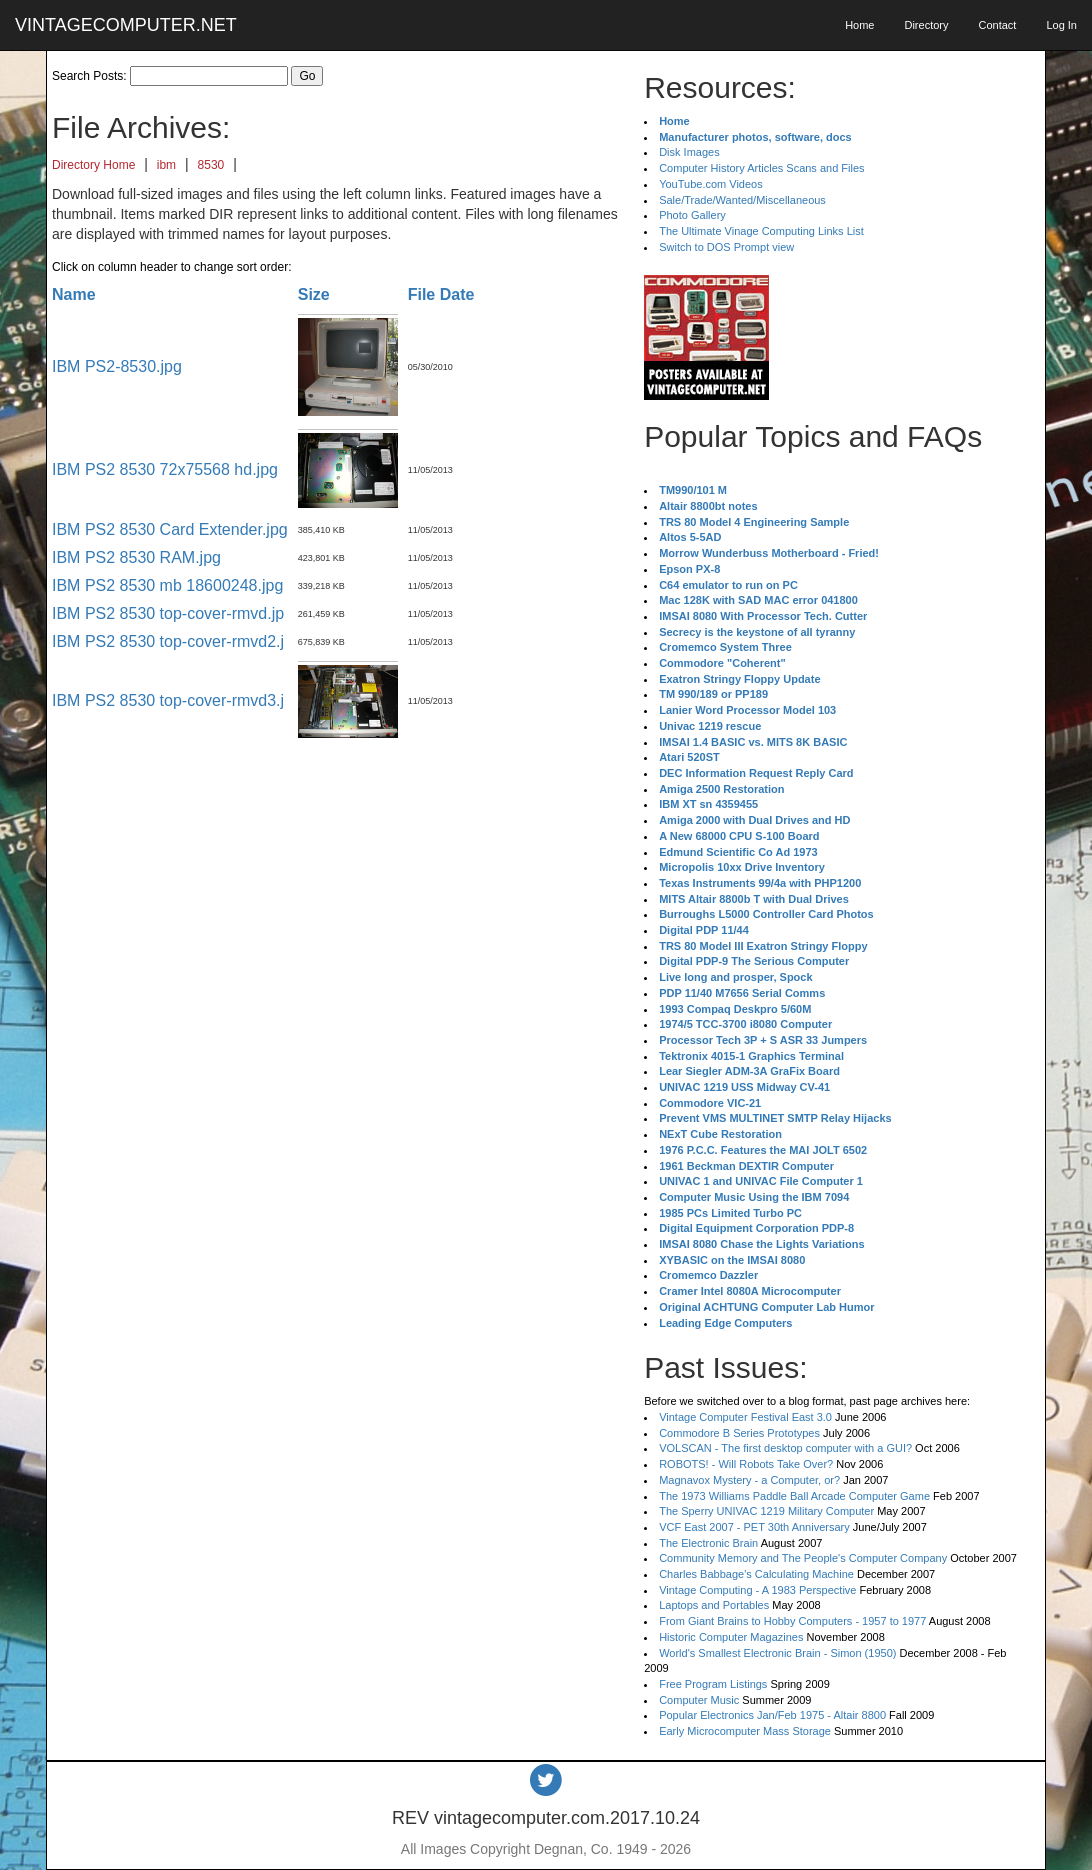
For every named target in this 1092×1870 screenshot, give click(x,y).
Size (314, 294)
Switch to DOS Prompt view (726, 247)
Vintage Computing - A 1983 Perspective (757, 1590)
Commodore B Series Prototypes (739, 1433)
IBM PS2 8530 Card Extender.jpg (170, 529)
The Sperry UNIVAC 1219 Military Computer (766, 1511)
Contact (997, 25)
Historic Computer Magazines (731, 1637)
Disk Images (689, 152)
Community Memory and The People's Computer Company (803, 1558)
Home (859, 25)
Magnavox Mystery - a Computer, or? (749, 1480)
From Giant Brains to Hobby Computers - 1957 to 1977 (792, 1621)
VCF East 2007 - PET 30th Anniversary (754, 1527)
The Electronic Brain (708, 1543)
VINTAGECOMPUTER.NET (126, 25)
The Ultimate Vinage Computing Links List (761, 231)
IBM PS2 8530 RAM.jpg (136, 557)
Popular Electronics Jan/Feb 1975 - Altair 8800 (772, 1715)
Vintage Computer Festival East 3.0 (745, 1417)
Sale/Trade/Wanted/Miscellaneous (742, 200)
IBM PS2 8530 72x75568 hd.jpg (165, 469)
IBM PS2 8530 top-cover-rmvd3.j (168, 700)
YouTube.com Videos (711, 184)
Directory (926, 25)
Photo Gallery (692, 215)
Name (74, 294)
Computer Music (699, 1700)
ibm (166, 165)
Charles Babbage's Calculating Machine (756, 1574)
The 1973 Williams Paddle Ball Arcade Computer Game (794, 1496)
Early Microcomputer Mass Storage (745, 1731)
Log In (1061, 25)
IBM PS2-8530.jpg (117, 366)
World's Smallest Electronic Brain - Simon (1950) (777, 1653)
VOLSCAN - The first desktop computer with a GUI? (785, 1448)
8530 (211, 165)
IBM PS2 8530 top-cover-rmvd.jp (168, 613)
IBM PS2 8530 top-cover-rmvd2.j (168, 641)
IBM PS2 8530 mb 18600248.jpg (167, 585)
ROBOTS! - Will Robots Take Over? (746, 1464)
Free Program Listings (713, 1684)
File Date (441, 294)
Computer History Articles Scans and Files (761, 168)
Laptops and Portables (714, 1605)
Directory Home (93, 165)
